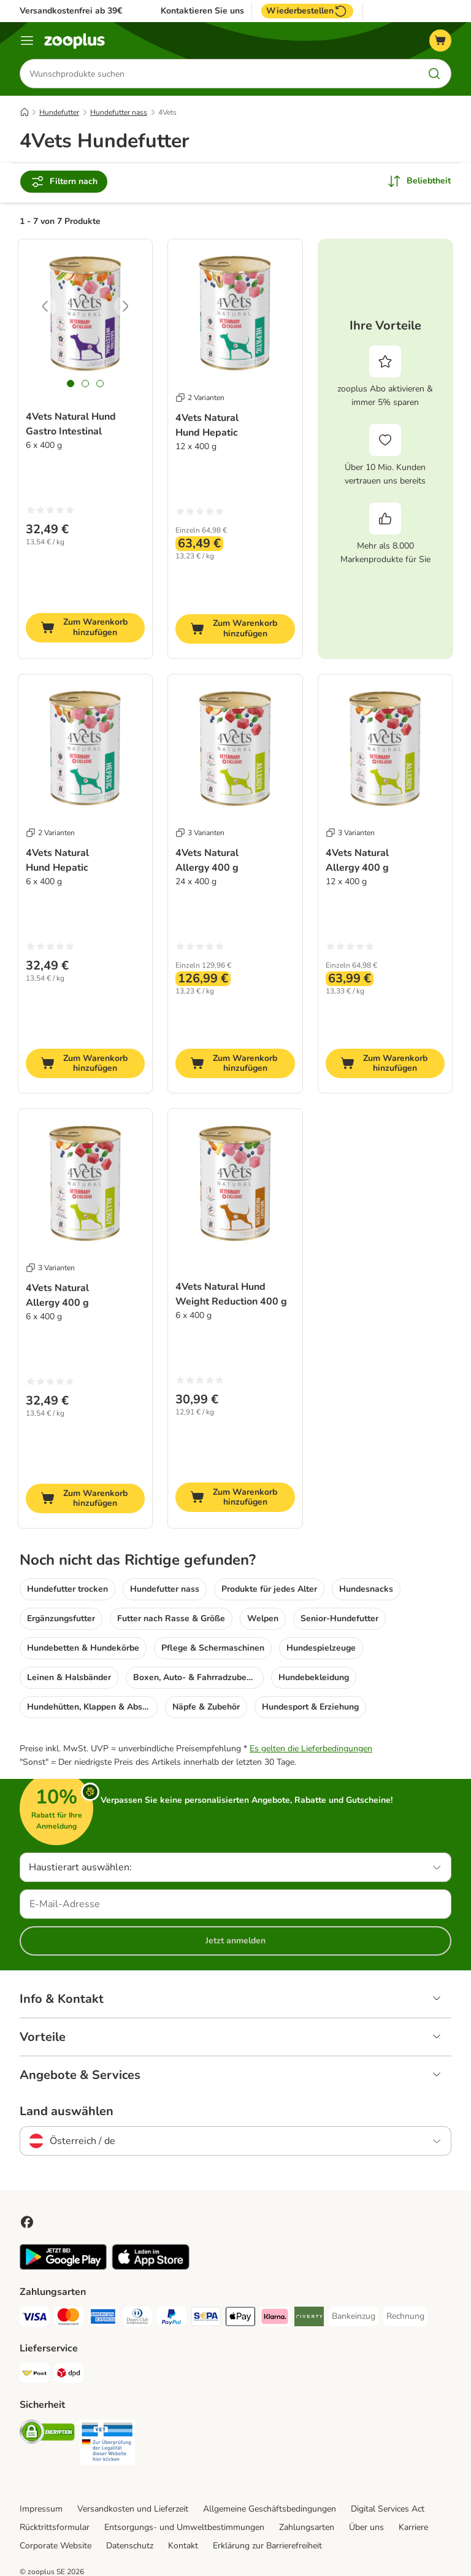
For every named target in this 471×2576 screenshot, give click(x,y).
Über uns (366, 2527)
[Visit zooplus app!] (63, 2267)
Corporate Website (55, 2545)
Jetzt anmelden (235, 1940)
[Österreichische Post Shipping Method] (34, 2375)
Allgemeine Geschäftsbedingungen (269, 2509)
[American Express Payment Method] (103, 2319)
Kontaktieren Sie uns (202, 11)
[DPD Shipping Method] (68, 2375)
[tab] (70, 383)
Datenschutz (129, 2545)
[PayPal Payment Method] (171, 2319)
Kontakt (183, 2545)
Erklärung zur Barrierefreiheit (267, 2545)
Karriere (413, 2527)
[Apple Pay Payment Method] (240, 2319)
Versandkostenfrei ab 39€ (71, 11)
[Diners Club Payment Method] (137, 2319)
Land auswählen (66, 2111)
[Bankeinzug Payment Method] (353, 2316)
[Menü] (27, 40)
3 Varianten (199, 833)
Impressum (41, 2509)
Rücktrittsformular (55, 2527)
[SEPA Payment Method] (206, 2319)
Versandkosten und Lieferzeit (132, 2509)
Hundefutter (59, 112)
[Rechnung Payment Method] (405, 2316)
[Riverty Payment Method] (309, 2319)
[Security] (47, 2434)
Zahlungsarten (306, 2527)
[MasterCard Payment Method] (68, 2319)
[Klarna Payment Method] (274, 2319)
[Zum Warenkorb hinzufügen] (85, 627)
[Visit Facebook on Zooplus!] (27, 2222)
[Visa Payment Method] (34, 2319)
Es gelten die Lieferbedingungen (311, 1748)
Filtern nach (64, 181)
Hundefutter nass (118, 112)
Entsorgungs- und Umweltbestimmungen (184, 2527)
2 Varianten (199, 398)
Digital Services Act (387, 2509)
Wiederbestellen (307, 11)
